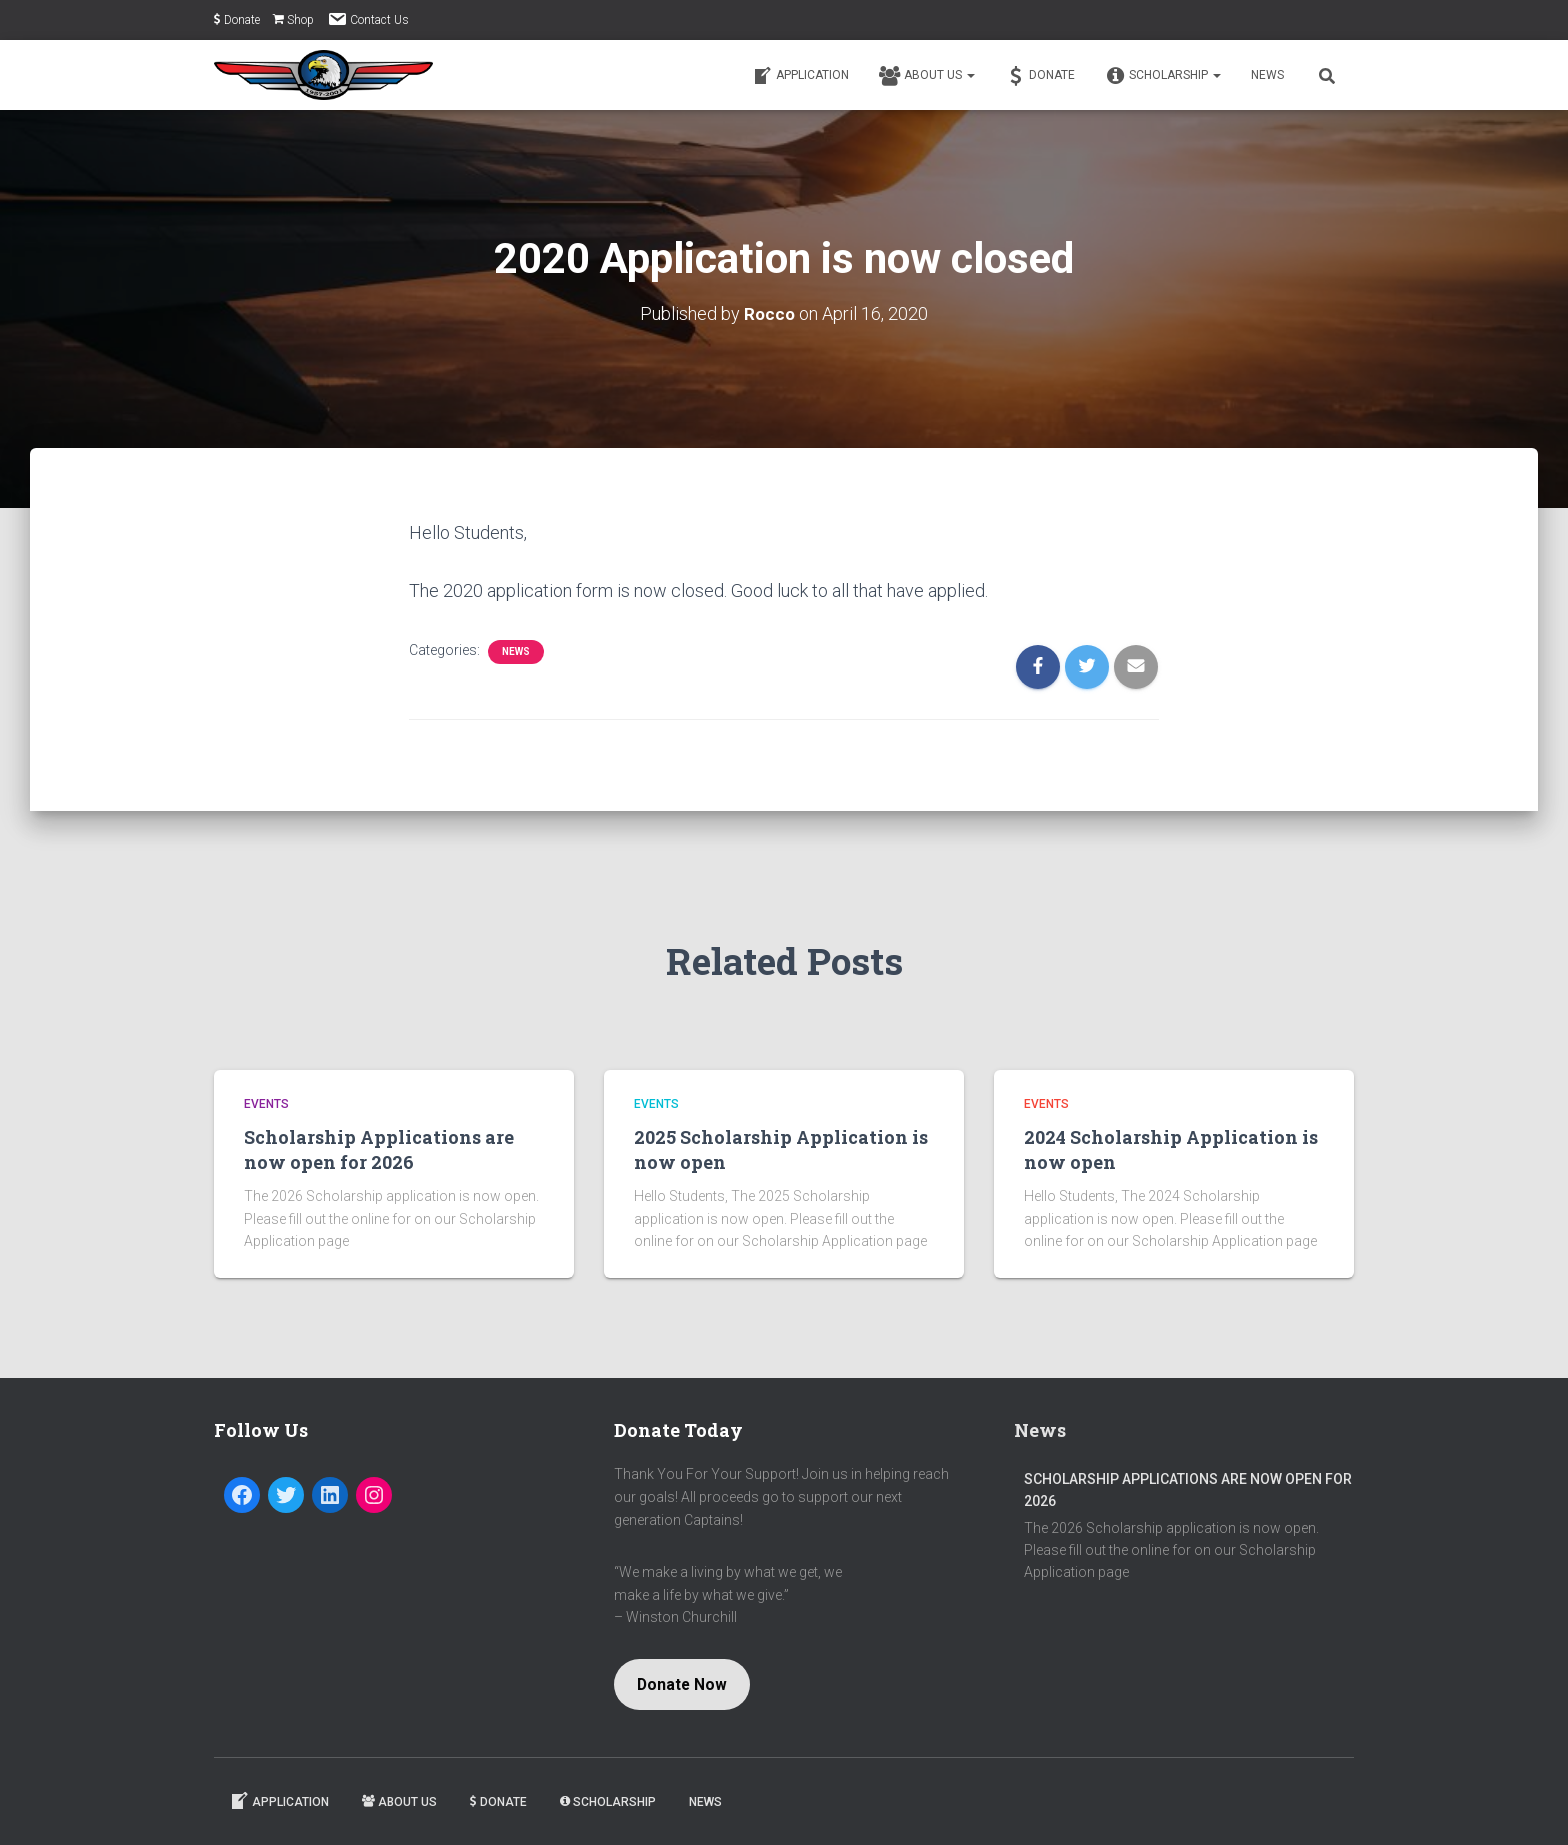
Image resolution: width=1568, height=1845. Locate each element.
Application (800, 76)
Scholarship (1163, 76)
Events (266, 1104)
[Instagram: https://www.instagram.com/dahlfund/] (374, 1495)
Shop (293, 20)
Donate (237, 20)
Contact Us (368, 19)
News (1267, 75)
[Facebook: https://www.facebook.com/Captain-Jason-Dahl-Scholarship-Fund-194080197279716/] (242, 1495)
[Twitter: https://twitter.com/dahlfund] (286, 1495)
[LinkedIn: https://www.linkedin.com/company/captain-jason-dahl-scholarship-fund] (330, 1495)
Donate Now (682, 1684)
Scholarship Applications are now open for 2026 (379, 1149)
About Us (927, 76)
